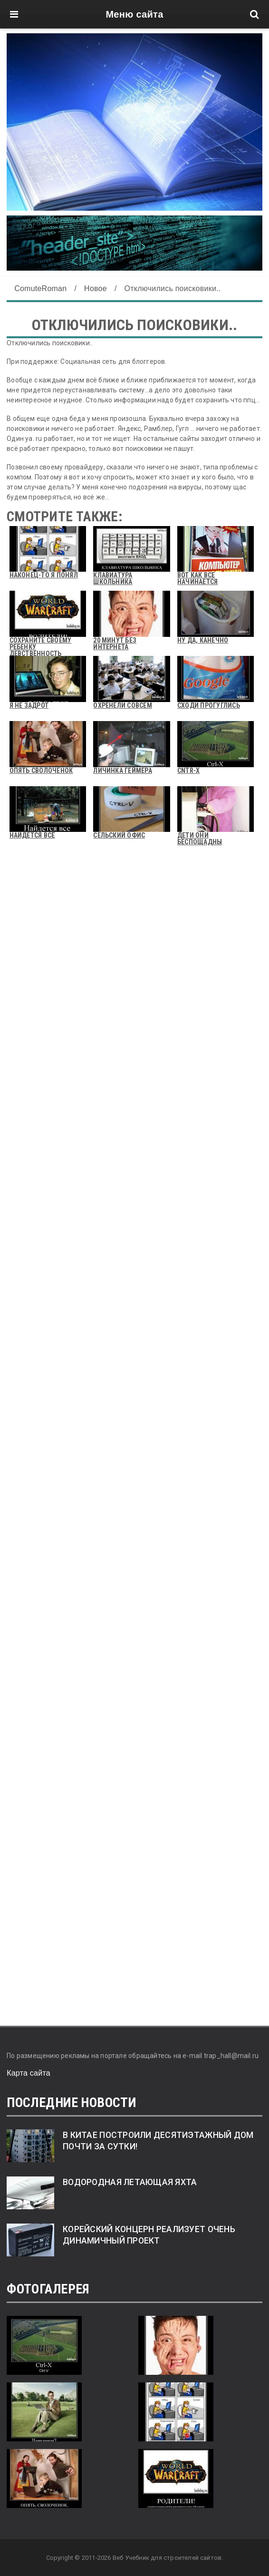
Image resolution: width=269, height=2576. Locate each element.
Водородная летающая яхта (130, 2182)
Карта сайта (28, 2073)
